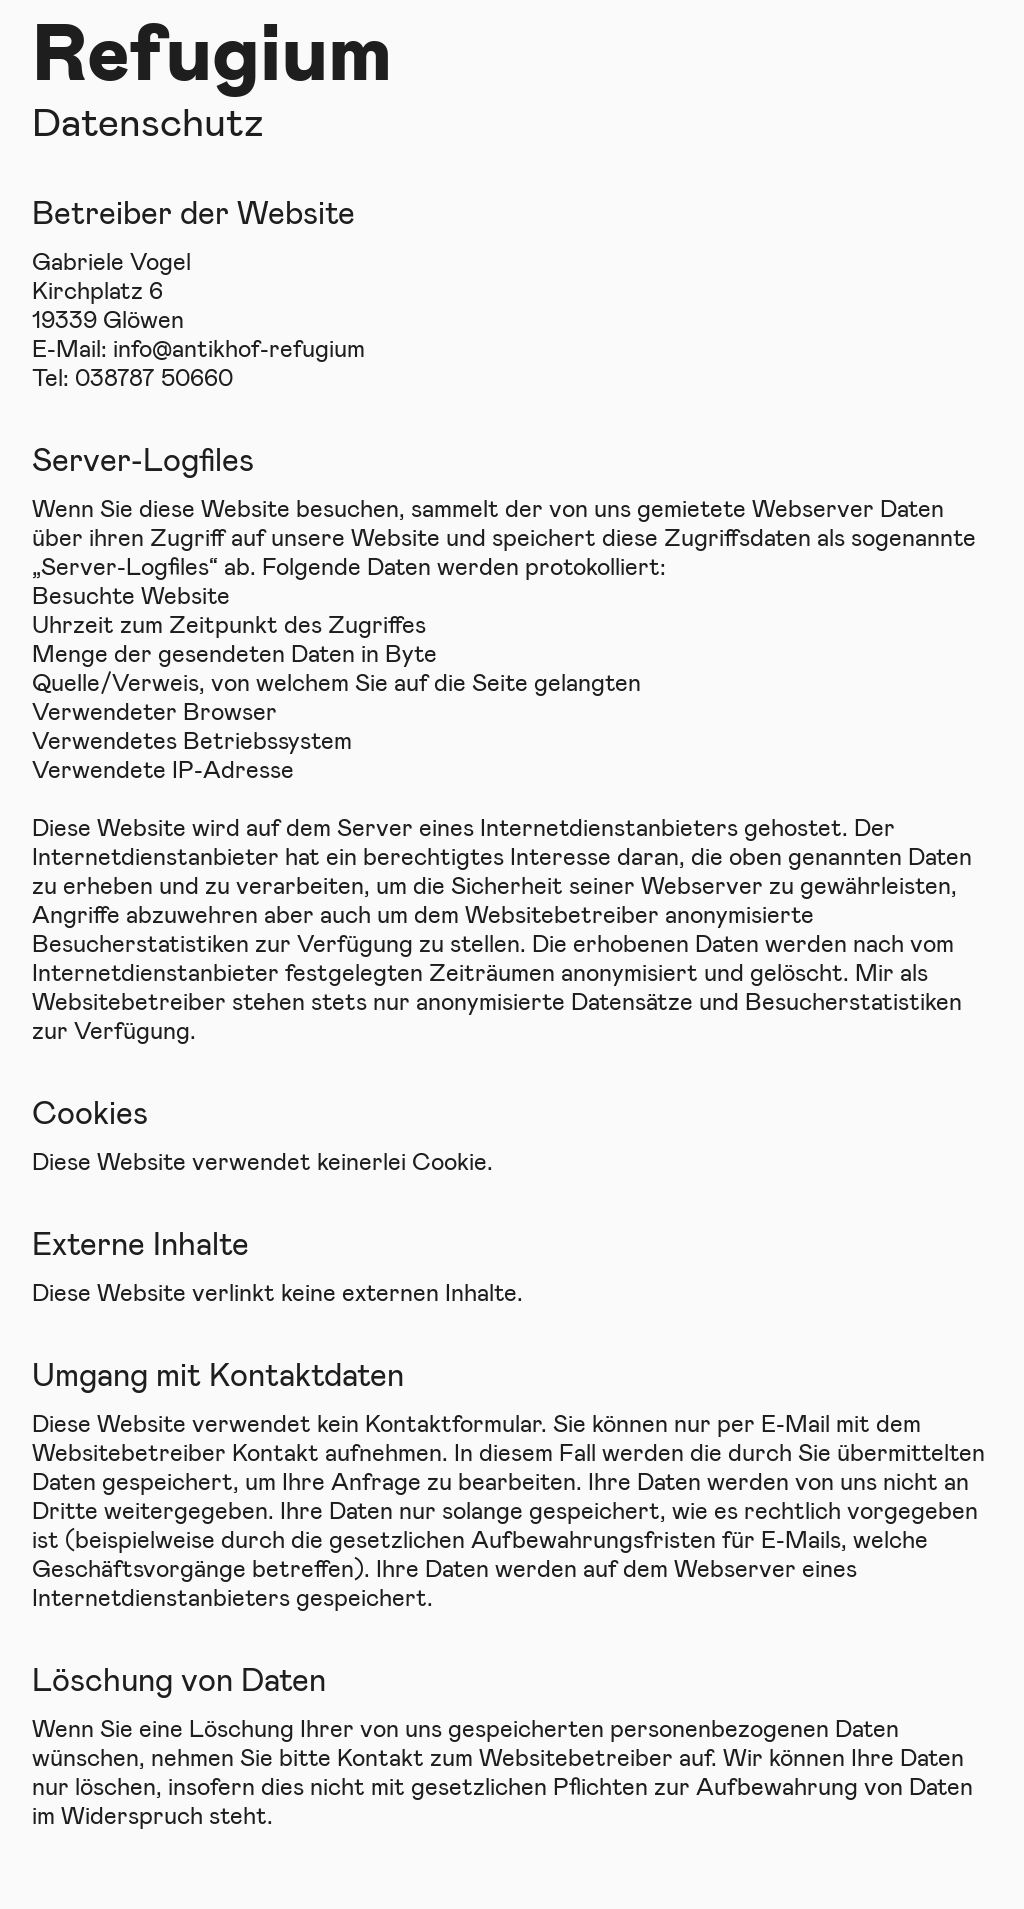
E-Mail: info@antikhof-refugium (198, 347)
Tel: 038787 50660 (132, 376)
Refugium (212, 48)
